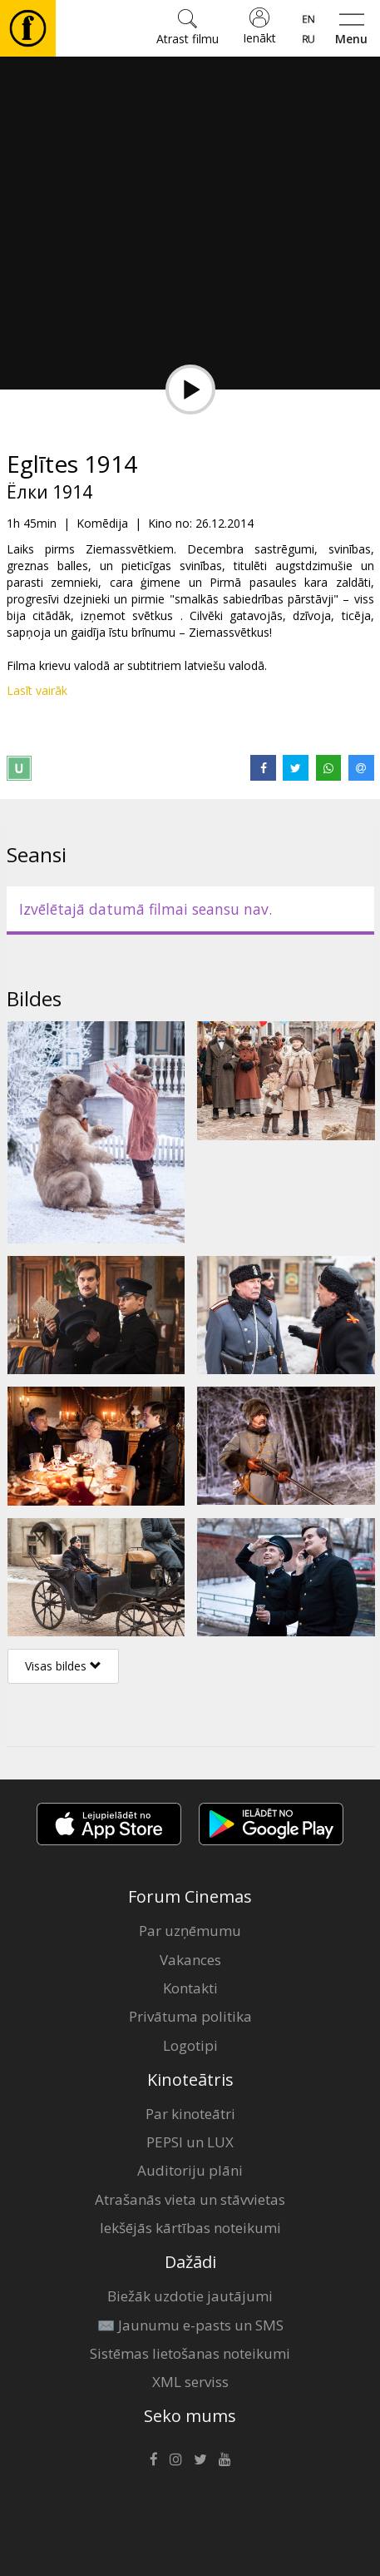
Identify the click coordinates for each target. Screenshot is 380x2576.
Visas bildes (63, 1666)
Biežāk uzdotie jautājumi (190, 2295)
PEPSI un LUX (190, 2142)
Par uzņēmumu (190, 1930)
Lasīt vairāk (37, 690)
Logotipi (190, 2045)
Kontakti (190, 1988)
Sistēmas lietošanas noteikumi (190, 2353)
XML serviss (190, 2381)
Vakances (190, 1959)
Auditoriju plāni (190, 2170)
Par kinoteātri (190, 2113)
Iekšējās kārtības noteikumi (190, 2227)
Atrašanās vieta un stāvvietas (190, 2199)
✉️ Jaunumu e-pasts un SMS (190, 2325)
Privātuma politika (190, 2016)
